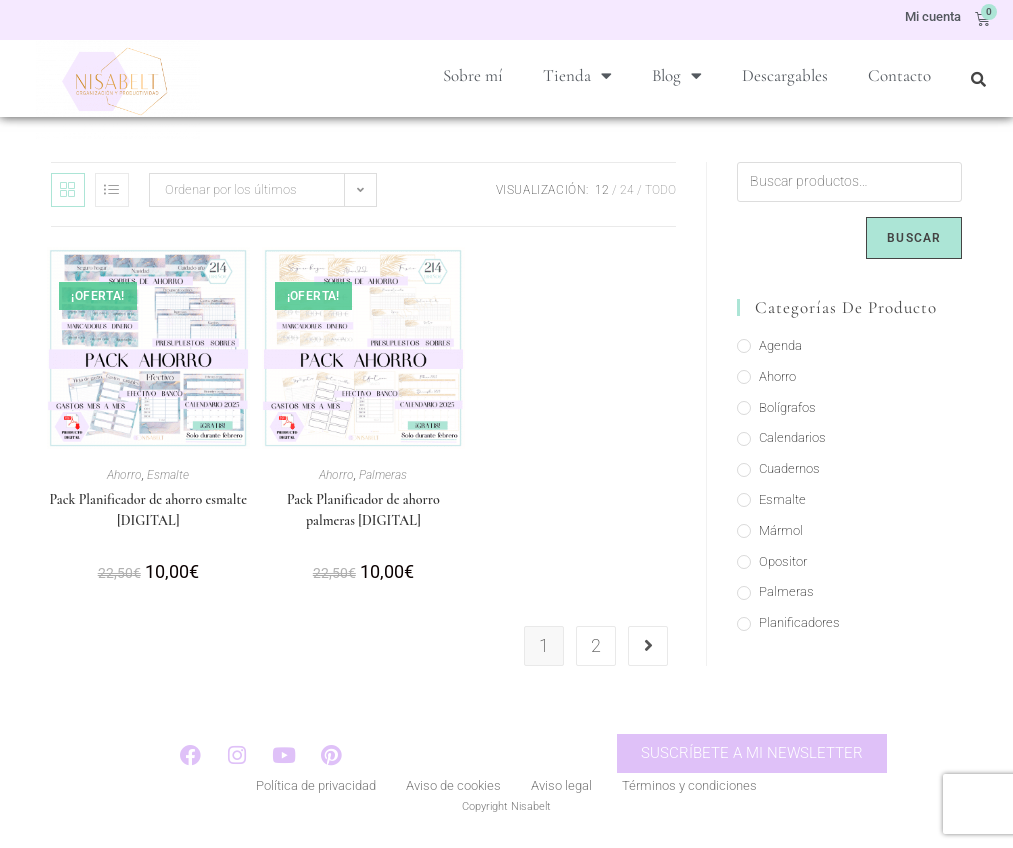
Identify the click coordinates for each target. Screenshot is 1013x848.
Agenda (780, 350)
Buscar (914, 243)
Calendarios (792, 442)
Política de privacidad (316, 792)
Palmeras (383, 480)
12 (602, 195)
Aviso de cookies (453, 792)
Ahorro (124, 480)
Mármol (781, 535)
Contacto (899, 75)
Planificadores (799, 627)
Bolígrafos (787, 412)
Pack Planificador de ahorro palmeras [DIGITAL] (363, 515)
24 (627, 195)
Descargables (785, 75)
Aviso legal (561, 792)
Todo (660, 195)
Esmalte (168, 480)
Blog (677, 75)
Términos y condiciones (689, 792)
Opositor (783, 566)
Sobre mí (473, 75)
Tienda (577, 75)
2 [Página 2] (596, 650)
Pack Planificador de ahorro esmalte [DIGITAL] (147, 515)
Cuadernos (789, 473)
